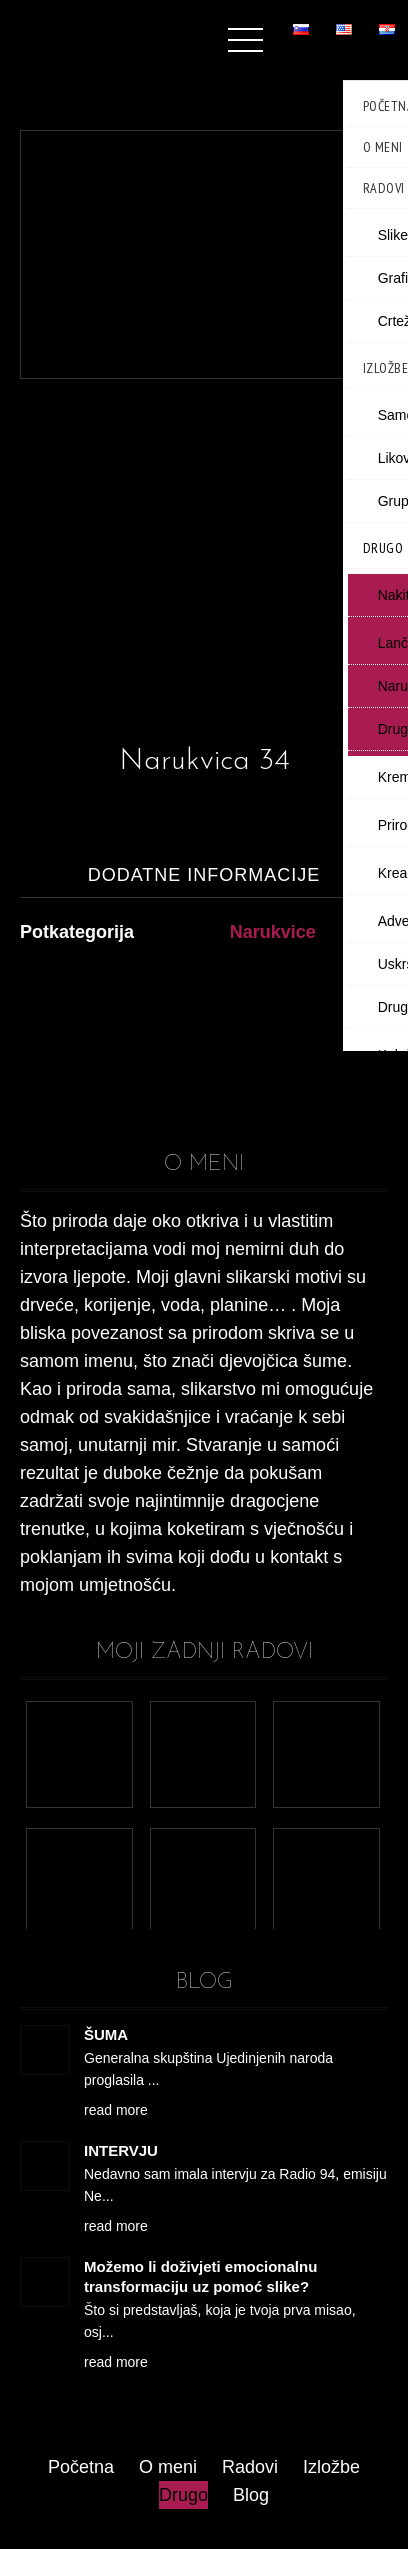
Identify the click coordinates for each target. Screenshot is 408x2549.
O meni (168, 2467)
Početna (81, 2467)
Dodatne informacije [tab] (204, 875)
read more (116, 2110)
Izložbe (331, 2467)
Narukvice (273, 932)
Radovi (250, 2467)
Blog (251, 2495)
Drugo (183, 2495)
